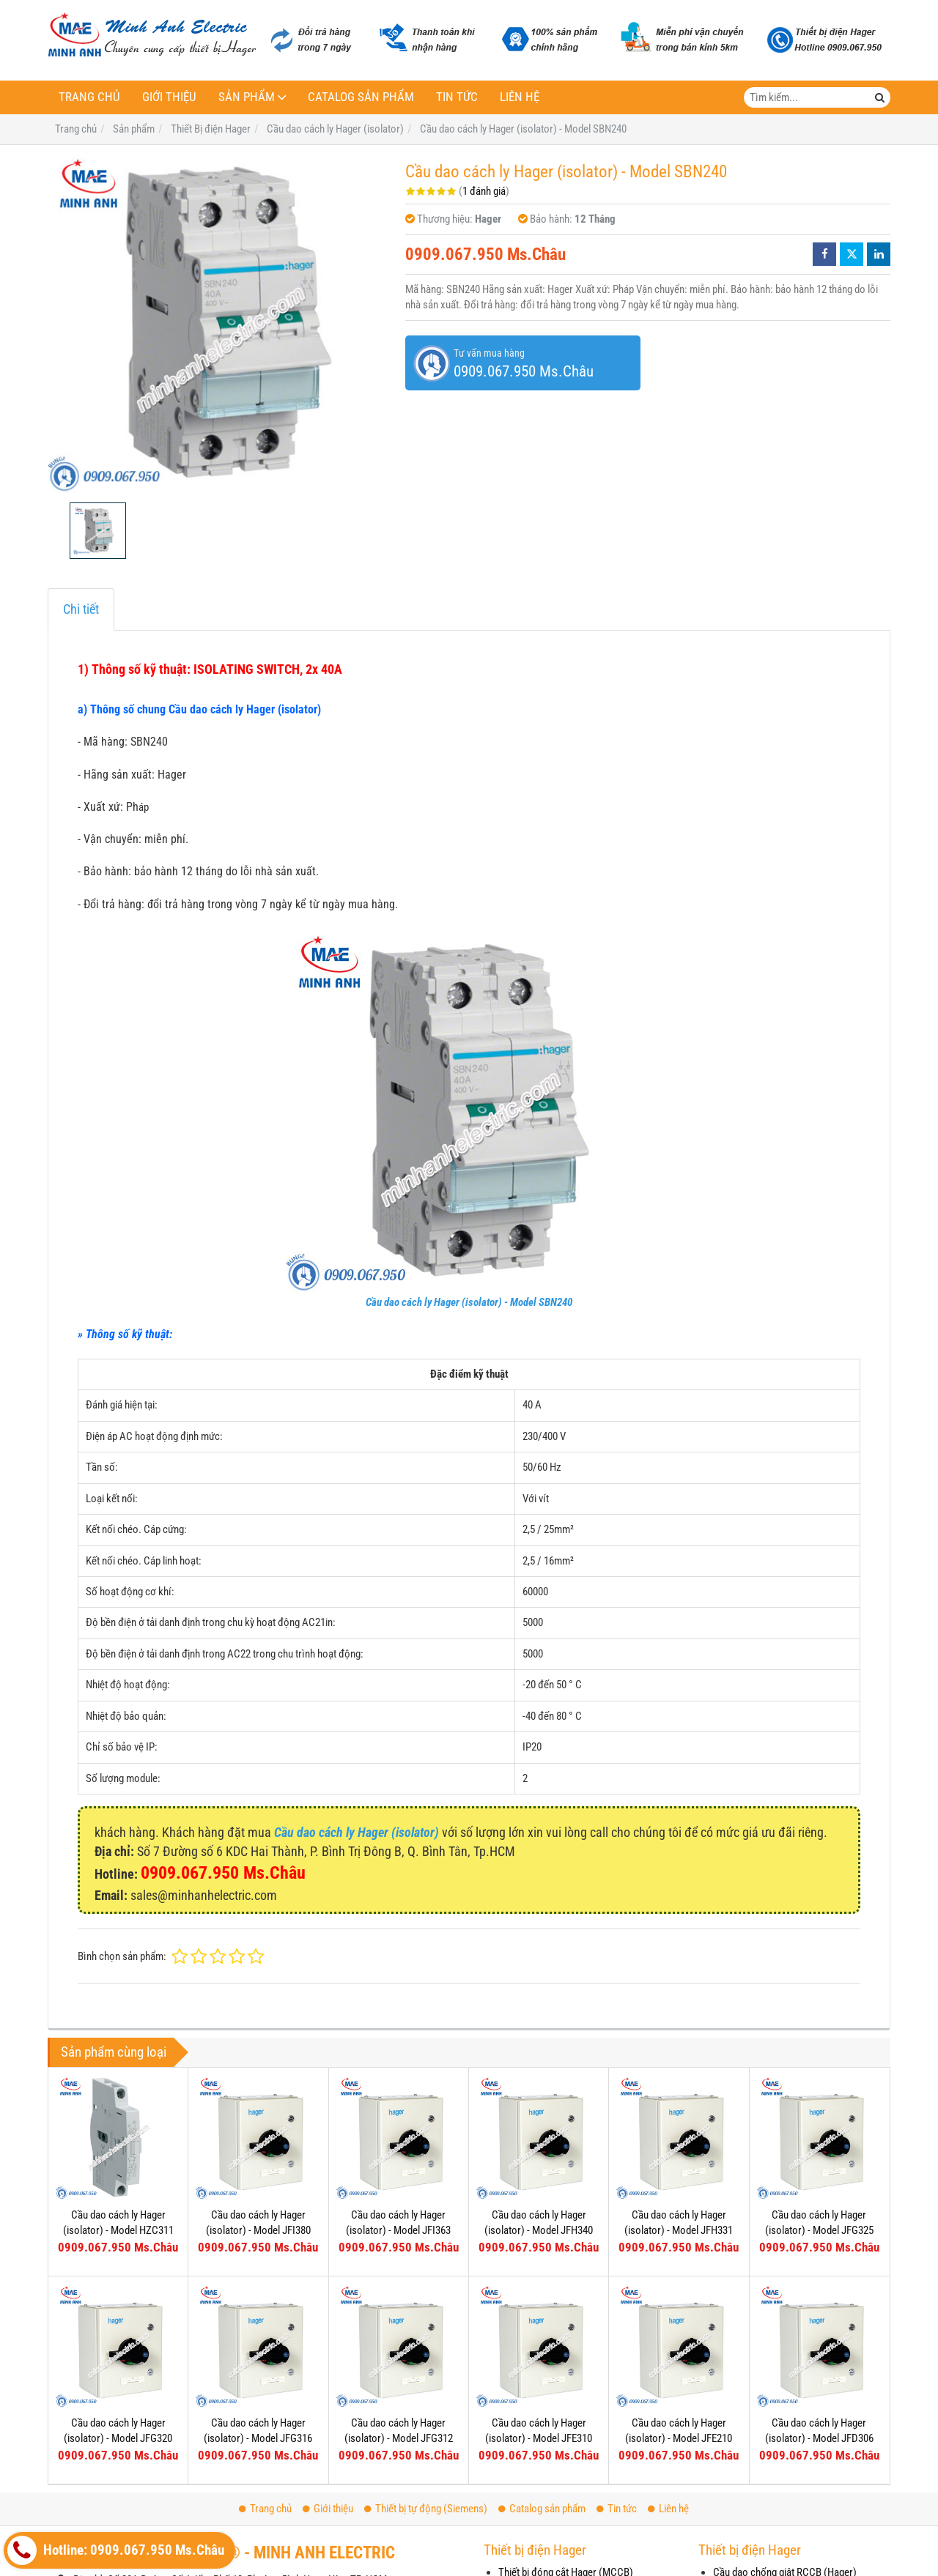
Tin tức (457, 97)
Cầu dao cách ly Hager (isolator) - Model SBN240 (469, 1302)
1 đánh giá (484, 191)
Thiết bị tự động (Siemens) (425, 2508)
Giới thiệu (169, 97)
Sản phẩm (246, 97)
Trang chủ (89, 97)
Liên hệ (519, 97)
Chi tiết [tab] (81, 609)
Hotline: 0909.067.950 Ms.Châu (115, 2550)
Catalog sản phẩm (361, 97)
